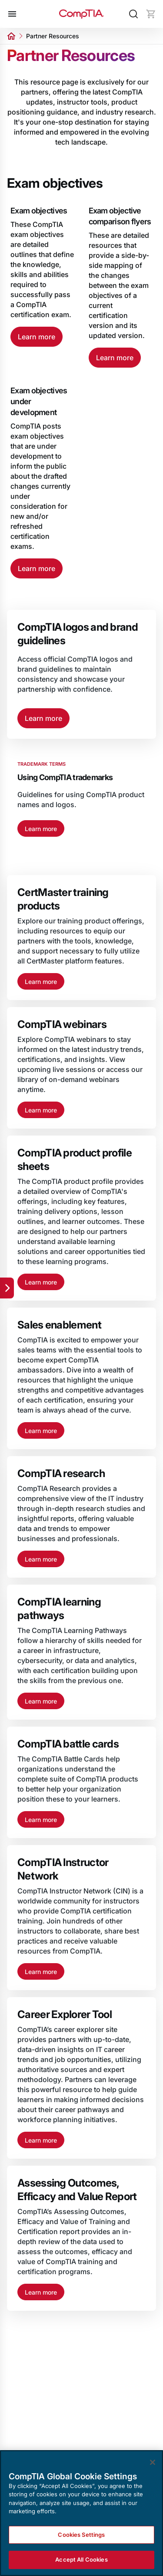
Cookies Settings (81, 2534)
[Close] (152, 2462)
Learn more (36, 336)
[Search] (133, 14)
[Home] (81, 14)
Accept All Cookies (81, 2559)
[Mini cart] (151, 14)
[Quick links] (7, 1288)
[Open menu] (12, 14)
